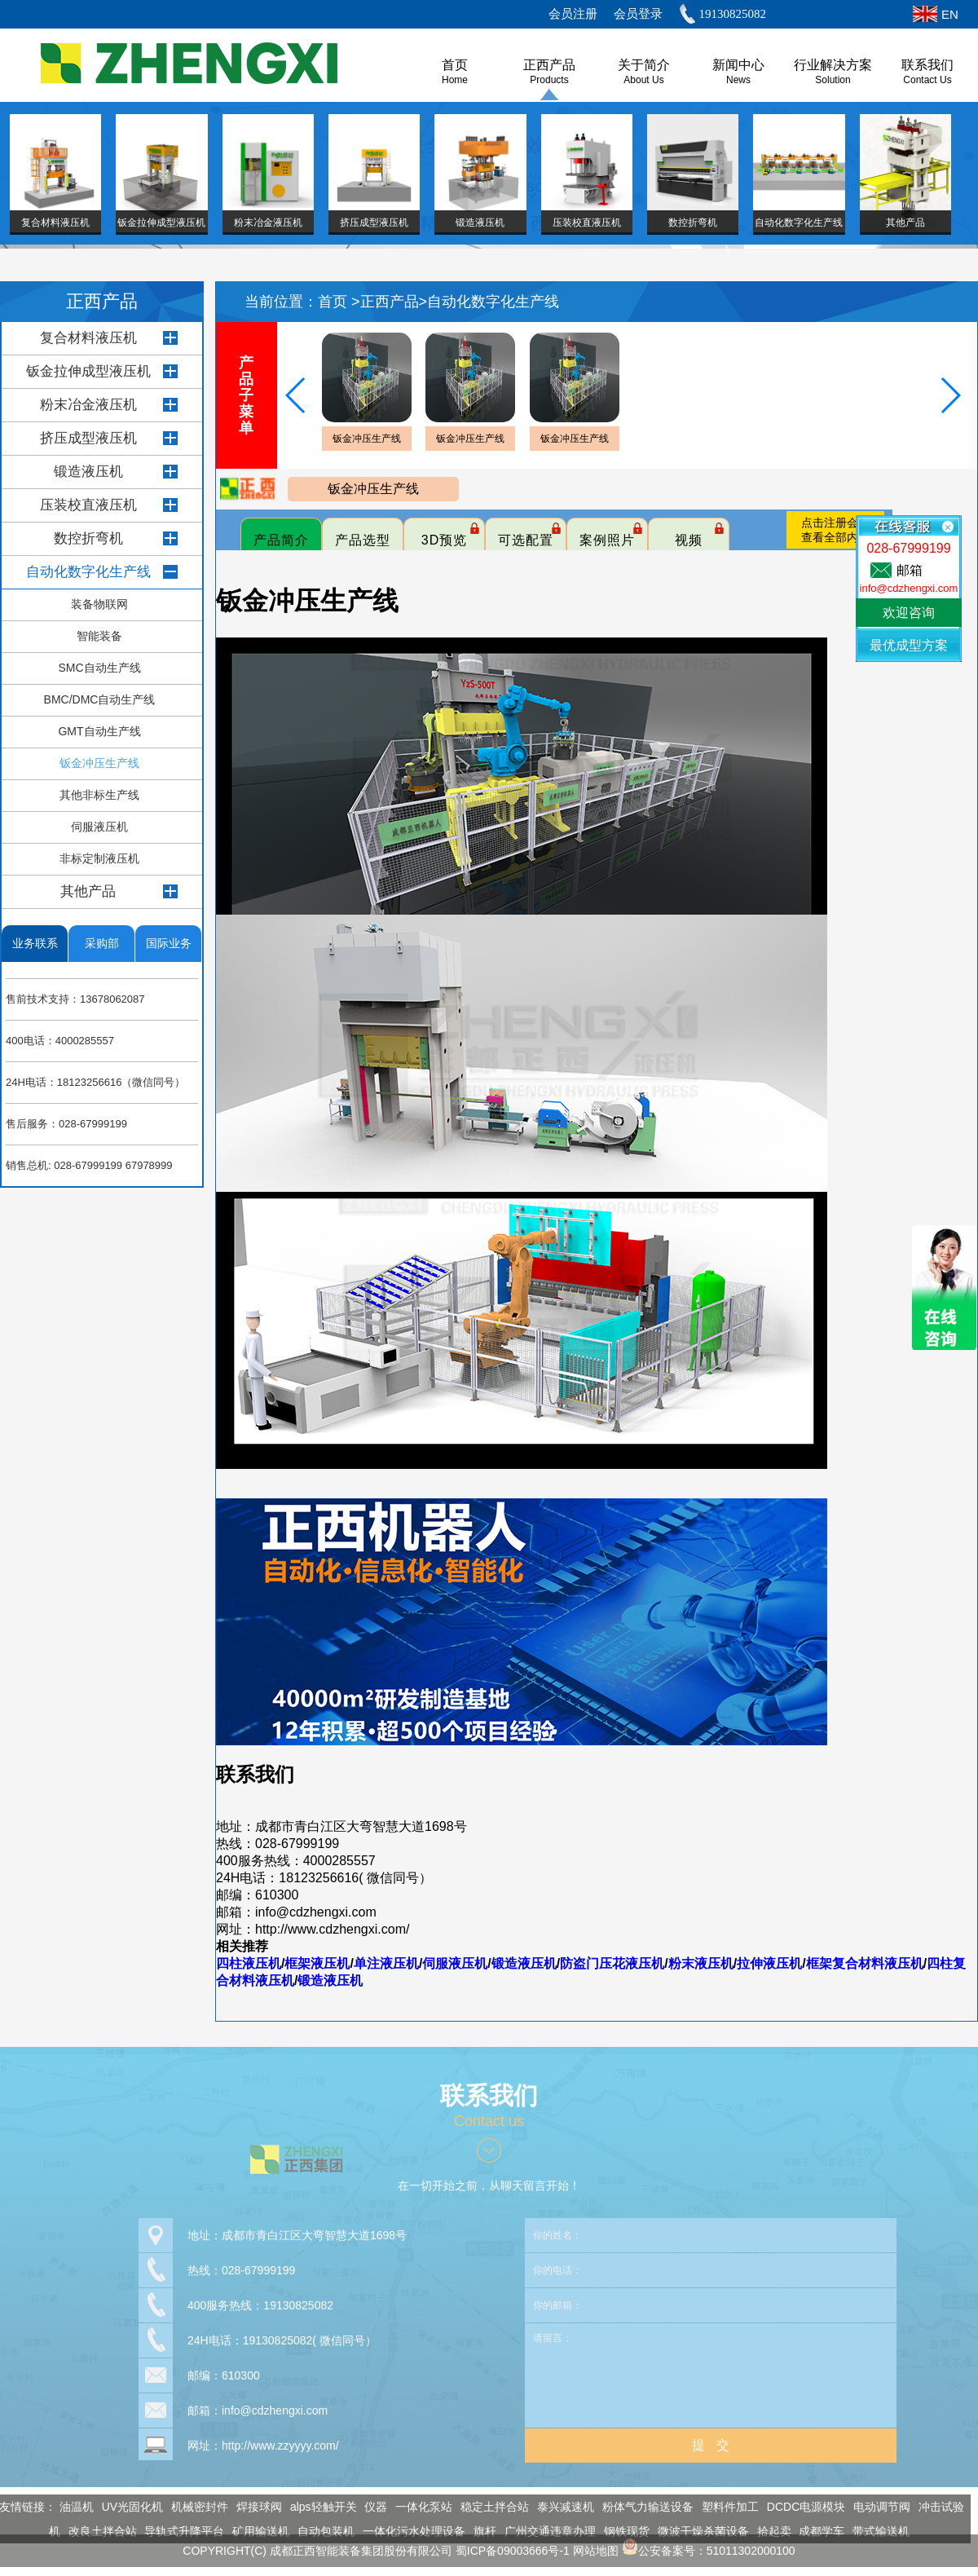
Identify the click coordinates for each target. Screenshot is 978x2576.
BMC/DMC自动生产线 (100, 699)
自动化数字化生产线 (88, 572)
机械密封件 (191, 2506)
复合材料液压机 (88, 338)
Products (549, 80)
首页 (334, 301)
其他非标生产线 (99, 794)
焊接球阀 (251, 2506)
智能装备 (99, 635)
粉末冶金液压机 (88, 404)
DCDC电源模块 (797, 2506)
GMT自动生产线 (99, 731)
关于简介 (644, 65)
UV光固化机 (123, 2506)
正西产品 (549, 65)
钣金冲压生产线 (99, 763)
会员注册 (572, 13)
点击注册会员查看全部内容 (835, 530)
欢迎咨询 (909, 613)
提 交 (710, 2436)
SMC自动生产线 (99, 667)
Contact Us (927, 80)
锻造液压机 (88, 471)
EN (949, 14)
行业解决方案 (833, 65)
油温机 (68, 2506)
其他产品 (88, 891)
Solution (832, 80)
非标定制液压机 (99, 858)
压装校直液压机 (88, 505)
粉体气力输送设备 (639, 2506)
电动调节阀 (873, 2506)
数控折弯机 (88, 538)
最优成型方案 (909, 645)
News (738, 80)
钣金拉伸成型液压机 (88, 371)
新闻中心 (738, 65)
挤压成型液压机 (88, 438)
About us (643, 80)
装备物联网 (99, 604)
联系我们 (927, 65)
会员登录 (638, 13)
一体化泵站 (415, 2506)
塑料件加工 (722, 2506)
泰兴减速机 (557, 2506)
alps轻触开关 (315, 2506)
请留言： (710, 2366)
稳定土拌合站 (486, 2506)
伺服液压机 (99, 826)
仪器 (367, 2506)
